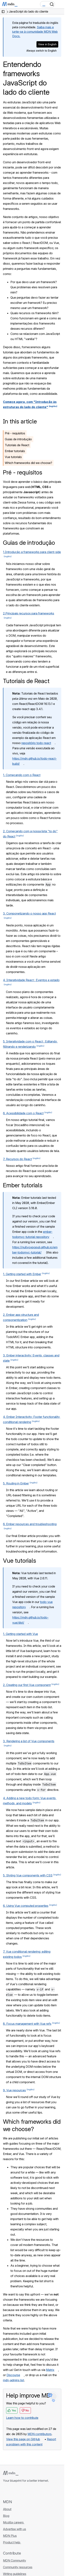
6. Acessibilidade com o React (23, 1113)
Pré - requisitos (15, 433)
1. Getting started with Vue (20, 1634)
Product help (12, 2542)
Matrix (50, 2370)
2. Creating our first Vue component (27, 1685)
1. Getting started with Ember (22, 1274)
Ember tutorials (15, 451)
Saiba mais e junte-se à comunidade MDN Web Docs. (35, 31)
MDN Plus (10, 2536)
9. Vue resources (14, 2090)
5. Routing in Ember (16, 1483)
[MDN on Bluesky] (12, 2491)
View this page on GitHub (23, 2439)
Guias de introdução (18, 439)
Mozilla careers (13, 2522)
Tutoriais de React (17, 445)
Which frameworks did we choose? (28, 463)
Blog (6, 2516)
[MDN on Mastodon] (25, 2491)
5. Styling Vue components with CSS (27, 1875)
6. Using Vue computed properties (25, 1906)
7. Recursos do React (17, 1159)
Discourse (13, 2375)
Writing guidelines (14, 2574)
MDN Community (14, 2560)
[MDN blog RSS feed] (32, 2491)
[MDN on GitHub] (5, 2491)
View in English (47, 44)
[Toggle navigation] (60, 4)
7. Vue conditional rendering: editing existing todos (26, 1954)
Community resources (17, 2567)
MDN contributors (40, 2434)
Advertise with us (14, 2529)
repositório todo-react (36, 743)
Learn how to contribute (22, 2418)
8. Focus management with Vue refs (27, 2024)
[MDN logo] (10, 2473)
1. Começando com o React (21, 775)
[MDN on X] (18, 2491)
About (7, 2509)
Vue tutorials (13, 457)
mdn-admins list (13, 2380)
